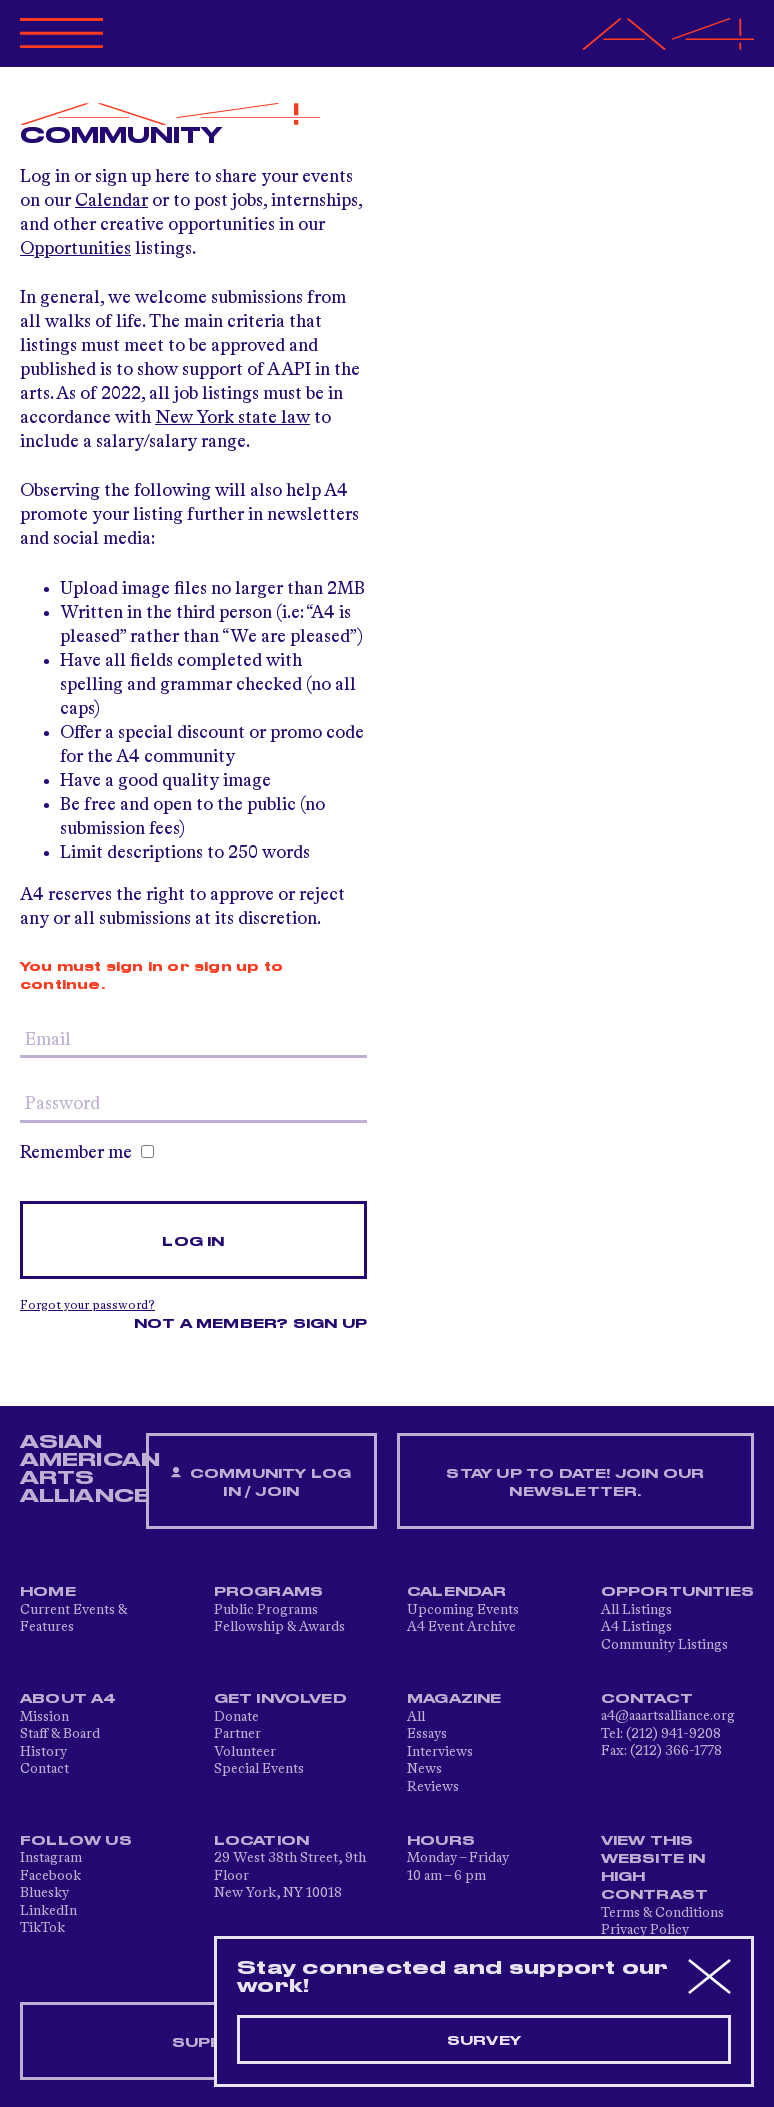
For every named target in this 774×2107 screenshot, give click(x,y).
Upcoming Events (463, 1610)
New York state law (232, 418)
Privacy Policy (645, 1930)
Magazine (454, 1699)
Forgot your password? (87, 1306)
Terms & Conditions (662, 1913)
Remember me (87, 1153)
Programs (269, 1592)
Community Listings (664, 1645)
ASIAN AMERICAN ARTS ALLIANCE (90, 1469)
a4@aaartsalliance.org (668, 1716)
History (43, 1752)
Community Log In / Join (261, 1482)
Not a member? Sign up (250, 1324)
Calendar (111, 201)
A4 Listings (636, 1627)
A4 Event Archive (461, 1627)
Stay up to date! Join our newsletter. (575, 1483)
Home (48, 1592)
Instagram (51, 1858)
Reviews (433, 1787)
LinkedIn (48, 1911)
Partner (237, 1734)
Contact (44, 1769)
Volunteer (245, 1752)
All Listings (636, 1610)
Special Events (259, 1769)
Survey (484, 2041)
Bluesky (44, 1893)
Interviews (440, 1752)
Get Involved (280, 1699)
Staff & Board (60, 1734)
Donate (236, 1717)
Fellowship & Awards (279, 1627)
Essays (427, 1734)
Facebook (50, 1876)
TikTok (42, 1928)
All (416, 1717)
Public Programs (266, 1610)
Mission (44, 1717)
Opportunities (75, 249)
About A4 (68, 1699)
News (424, 1769)
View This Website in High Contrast (655, 1868)
